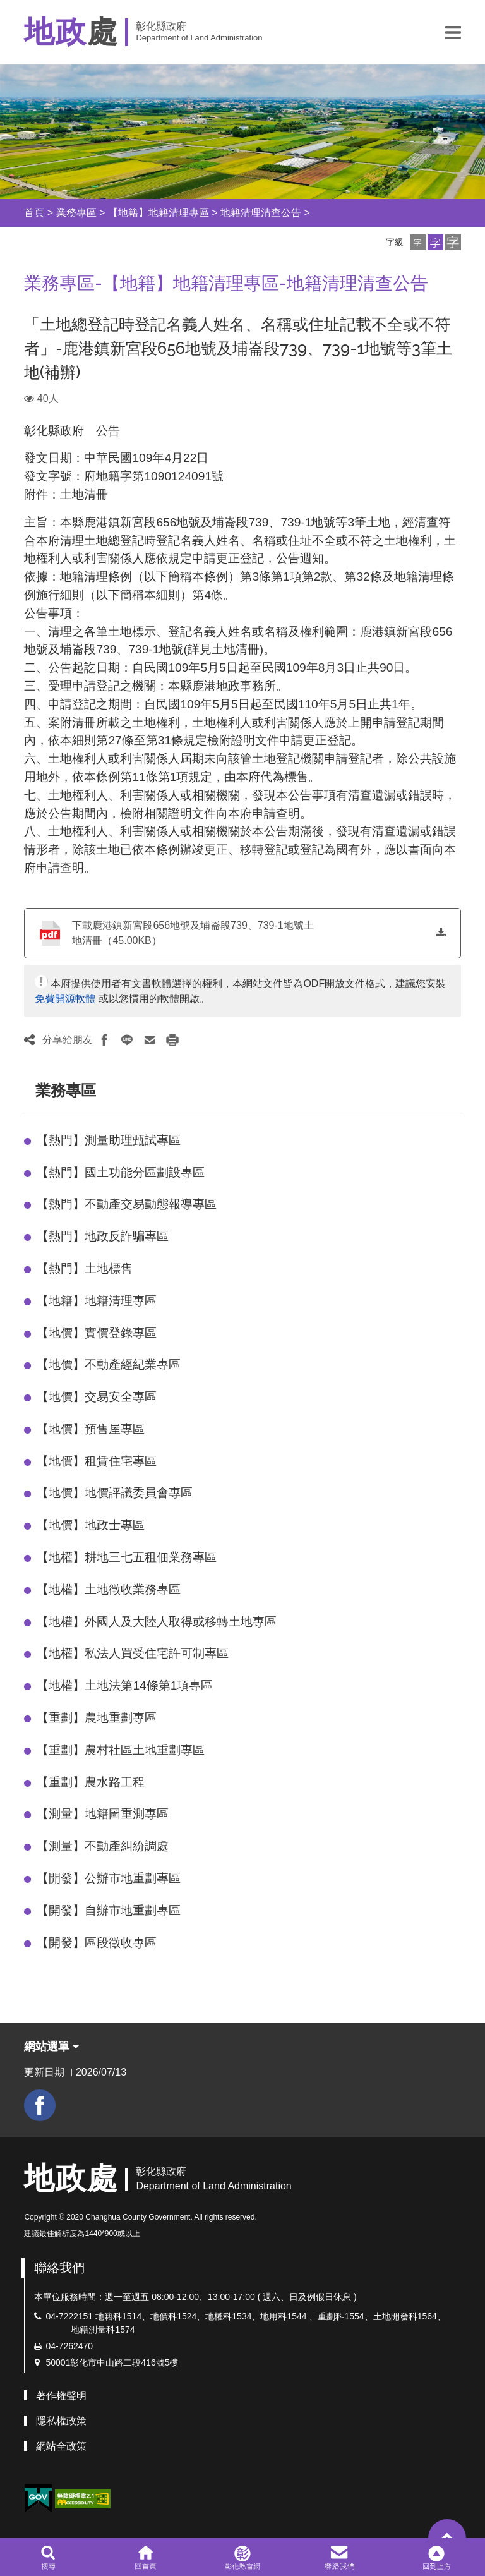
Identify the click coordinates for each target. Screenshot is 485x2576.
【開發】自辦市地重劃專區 (109, 1910)
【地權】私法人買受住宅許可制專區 (133, 1653)
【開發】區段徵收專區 (97, 1942)
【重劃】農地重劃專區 (97, 1717)
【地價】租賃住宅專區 (97, 1461)
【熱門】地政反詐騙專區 (103, 1236)
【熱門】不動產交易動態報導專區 (127, 1204)
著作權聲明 (61, 2395)
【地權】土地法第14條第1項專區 (125, 1685)
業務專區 (76, 212)
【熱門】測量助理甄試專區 (109, 1140)
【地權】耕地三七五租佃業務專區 (127, 1557)
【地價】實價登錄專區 (97, 1332)
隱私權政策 (61, 2421)
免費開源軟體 (65, 998)
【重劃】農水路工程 (91, 1782)
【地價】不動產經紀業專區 (109, 1364)
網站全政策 (61, 2446)
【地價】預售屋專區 (91, 1429)
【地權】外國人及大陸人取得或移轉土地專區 (157, 1621)
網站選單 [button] (51, 2046)
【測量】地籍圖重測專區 (103, 1813)
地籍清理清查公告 (260, 212)
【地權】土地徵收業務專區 (109, 1589)
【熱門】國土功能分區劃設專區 (121, 1172)
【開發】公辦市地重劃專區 (109, 1878)
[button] (453, 32)
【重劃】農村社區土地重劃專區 (121, 1750)
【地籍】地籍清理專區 (158, 212)
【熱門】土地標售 (85, 1268)
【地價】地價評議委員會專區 (115, 1492)
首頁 (34, 212)
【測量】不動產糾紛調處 (103, 1846)
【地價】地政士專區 (91, 1525)
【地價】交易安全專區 (97, 1396)
